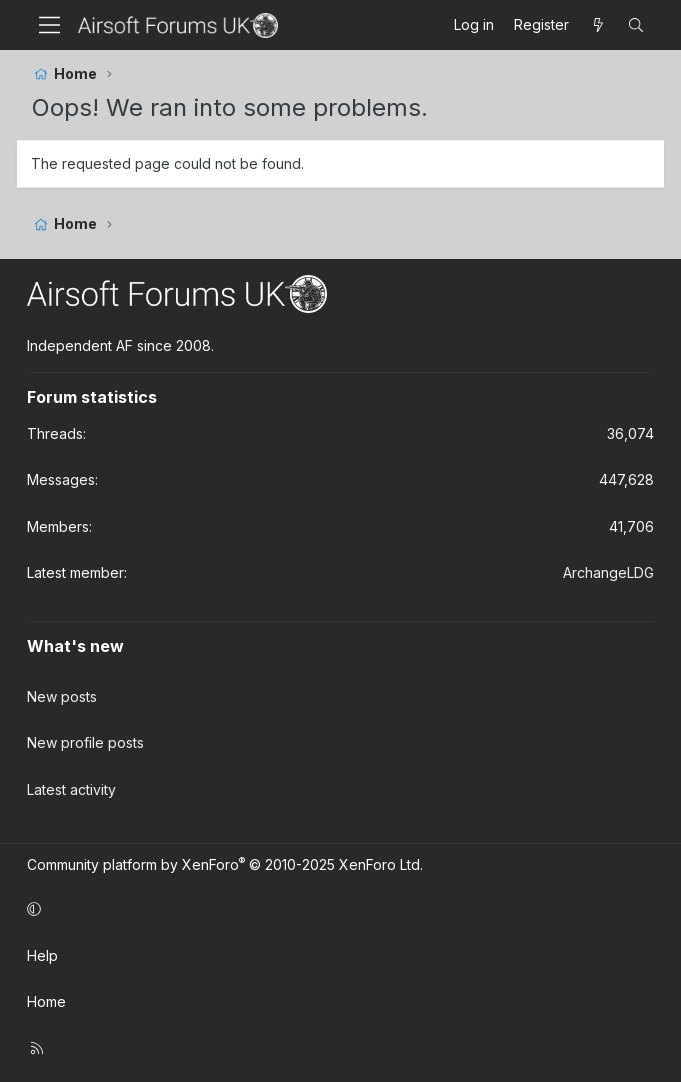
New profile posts (85, 742)
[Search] (636, 25)
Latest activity (71, 789)
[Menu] (49, 25)
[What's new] (598, 25)
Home (46, 1001)
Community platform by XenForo (225, 864)
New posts (62, 696)
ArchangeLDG (608, 572)
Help (42, 955)
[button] (337, 909)
